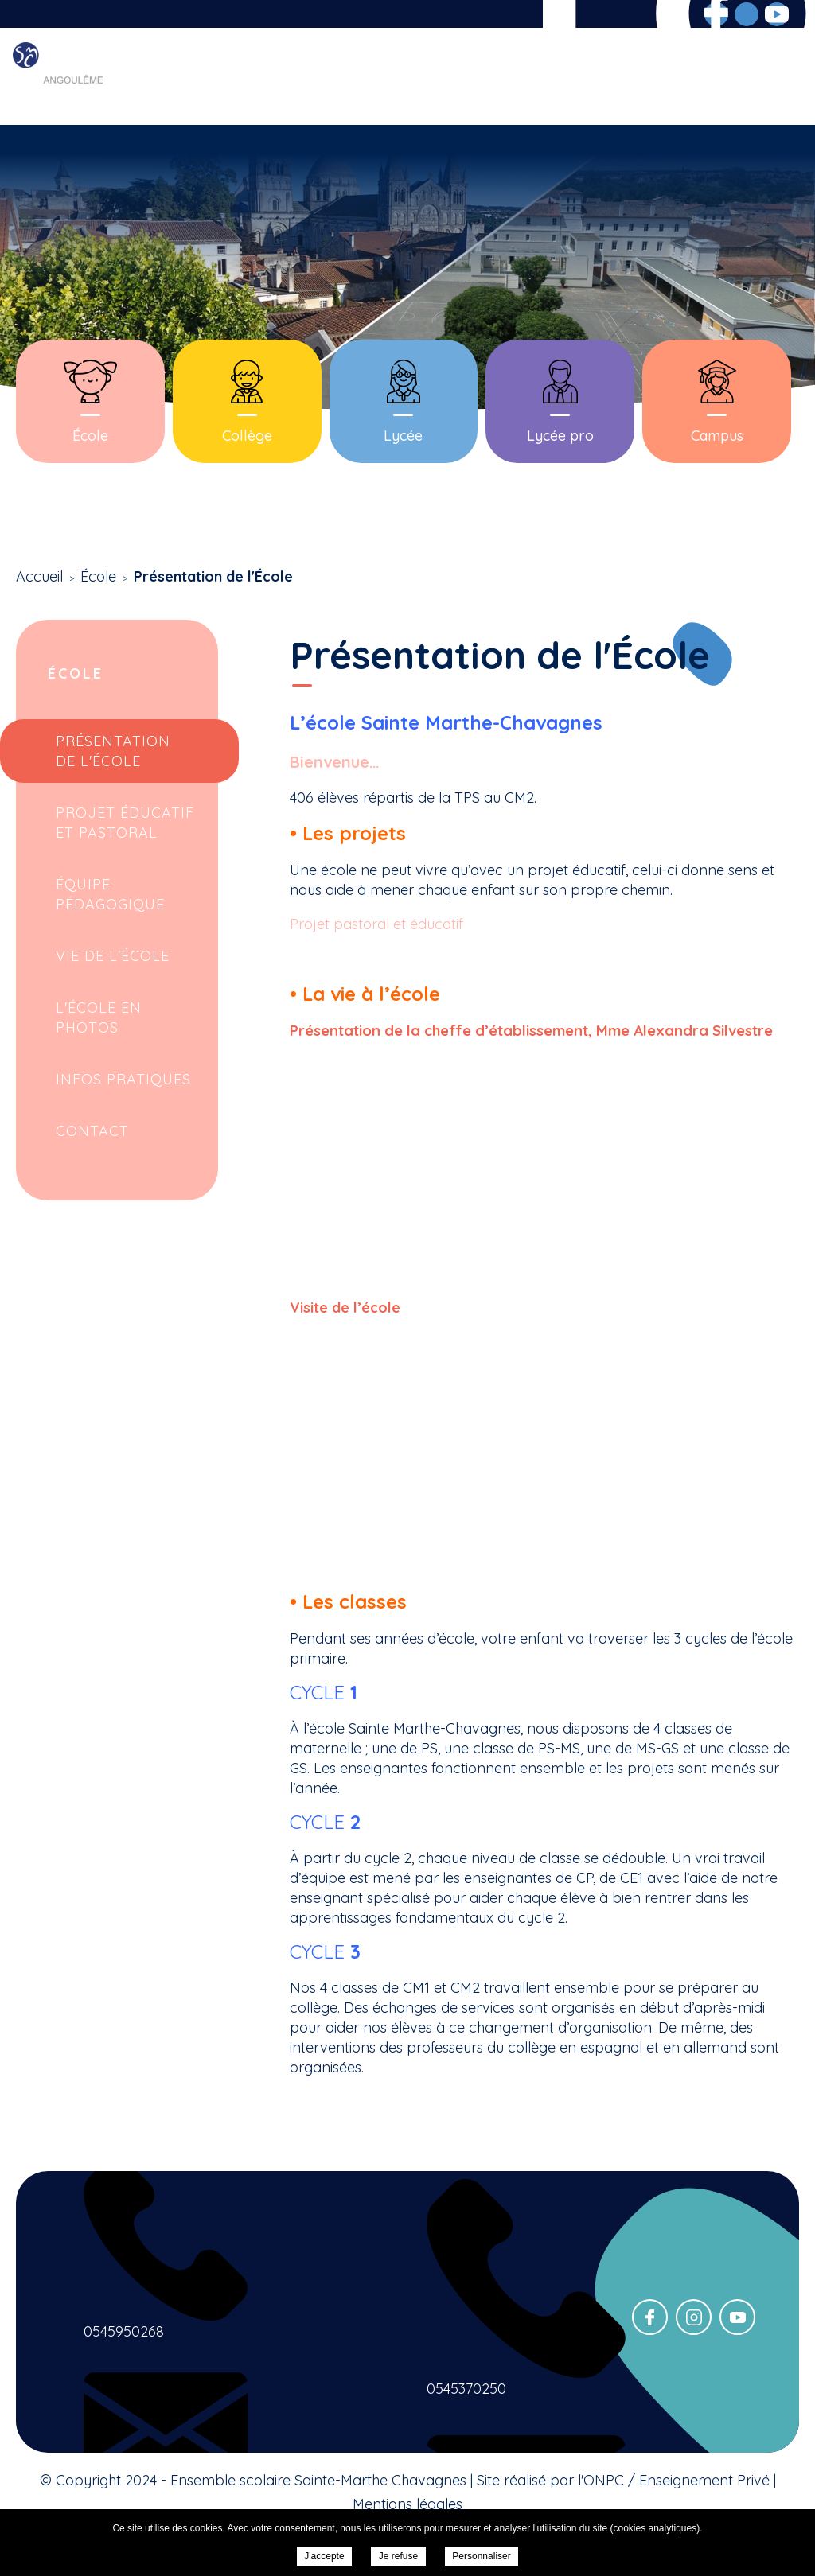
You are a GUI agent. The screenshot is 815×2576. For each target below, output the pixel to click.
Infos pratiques (123, 1079)
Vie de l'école (113, 956)
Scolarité (407, 77)
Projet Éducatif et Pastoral (125, 823)
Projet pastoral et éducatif (376, 924)
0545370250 (466, 2388)
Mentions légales (407, 2504)
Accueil (238, 77)
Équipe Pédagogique (110, 894)
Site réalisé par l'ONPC (550, 2480)
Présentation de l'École (113, 751)
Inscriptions (591, 77)
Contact (772, 77)
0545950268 (124, 2331)
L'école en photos (99, 1017)
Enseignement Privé (704, 2480)
